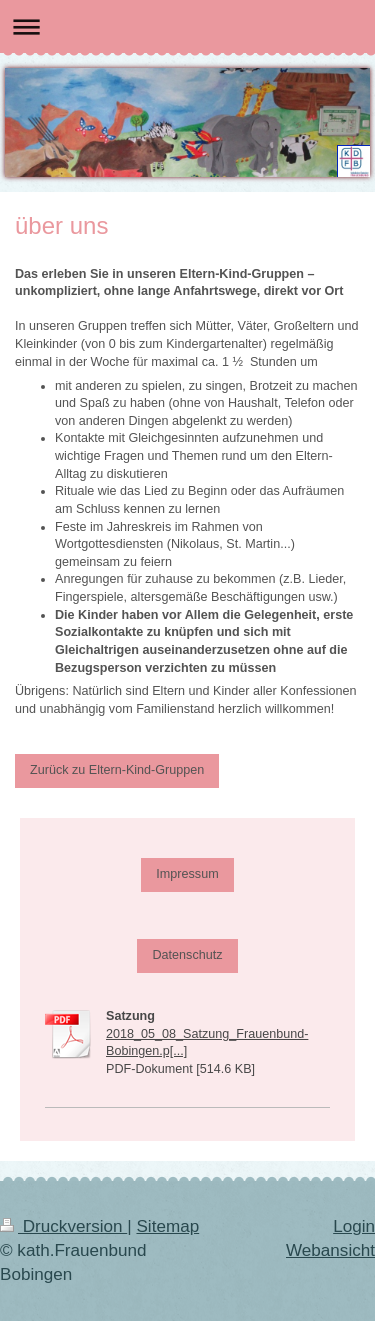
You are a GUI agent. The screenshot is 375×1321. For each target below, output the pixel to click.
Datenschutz (187, 955)
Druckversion (63, 1226)
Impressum (187, 874)
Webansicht (330, 1250)
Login (354, 1226)
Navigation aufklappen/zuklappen (187, 26)
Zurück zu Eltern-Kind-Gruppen (117, 770)
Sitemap (167, 1226)
